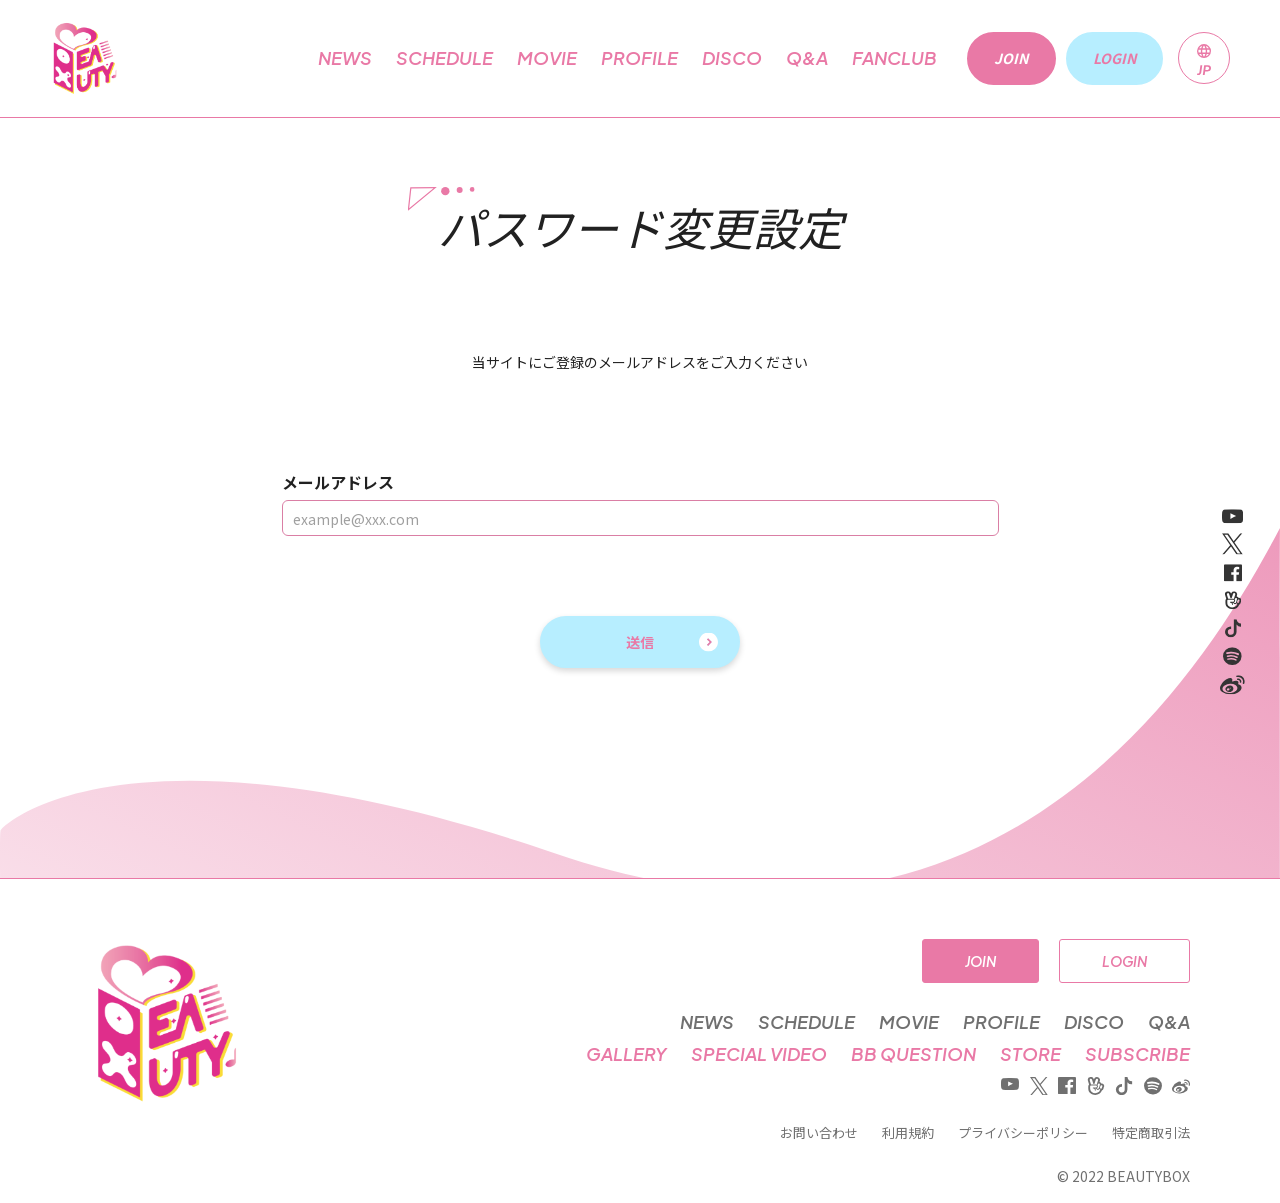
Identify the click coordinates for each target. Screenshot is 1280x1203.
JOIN (980, 961)
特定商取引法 (1151, 1132)
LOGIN (1124, 961)
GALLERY (626, 1054)
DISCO (732, 58)
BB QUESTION (913, 1054)
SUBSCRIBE (1137, 1054)
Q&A (807, 58)
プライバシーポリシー (1023, 1132)
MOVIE (547, 58)
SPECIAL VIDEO (759, 1054)
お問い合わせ (819, 1132)
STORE (1030, 1054)
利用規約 (908, 1132)
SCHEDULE (444, 58)
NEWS (345, 58)
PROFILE (639, 58)
